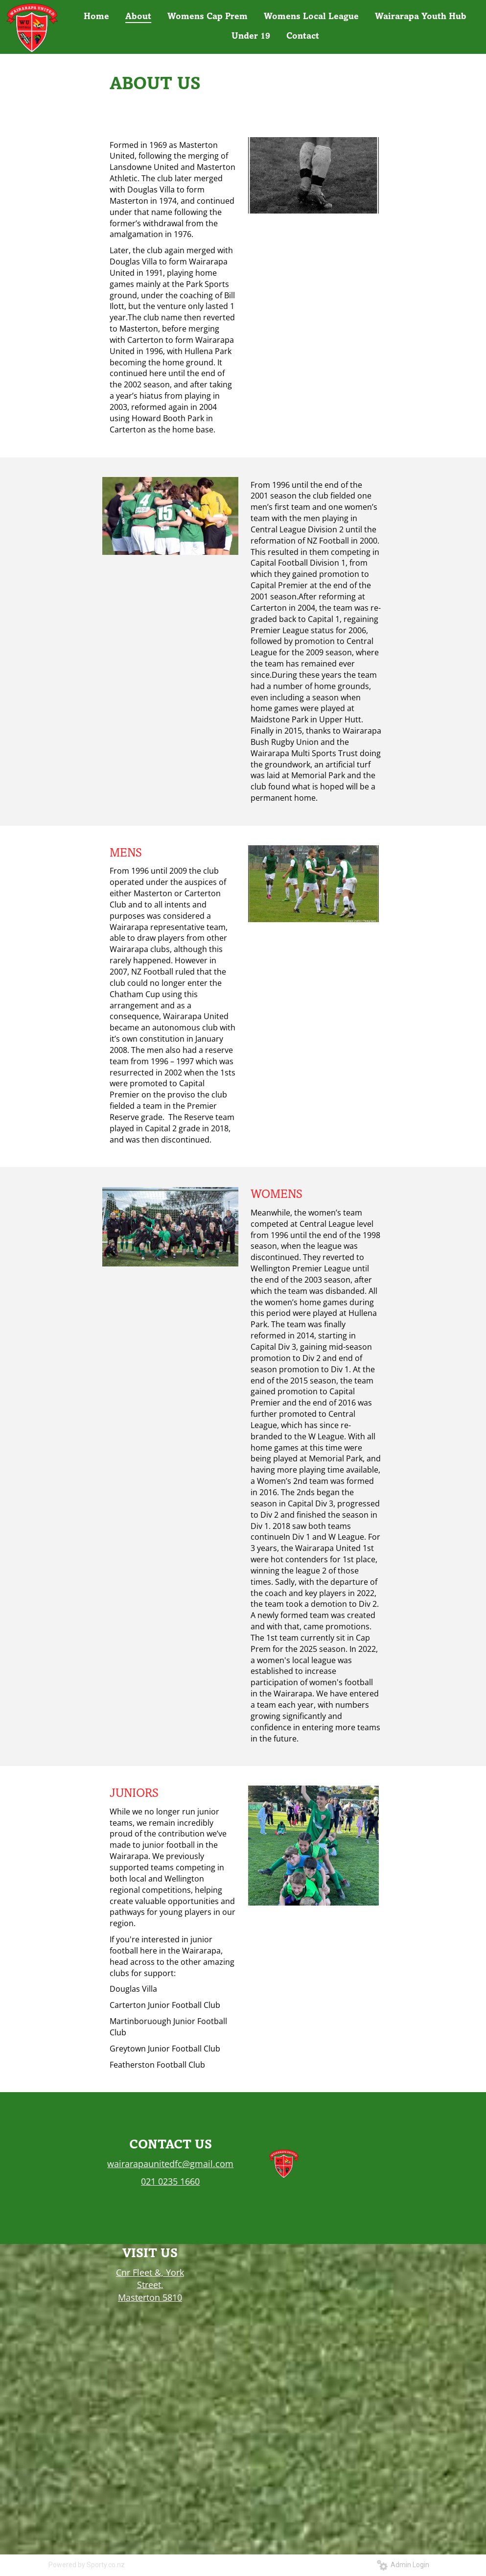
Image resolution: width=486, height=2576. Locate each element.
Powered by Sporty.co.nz (86, 2565)
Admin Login (403, 2565)
